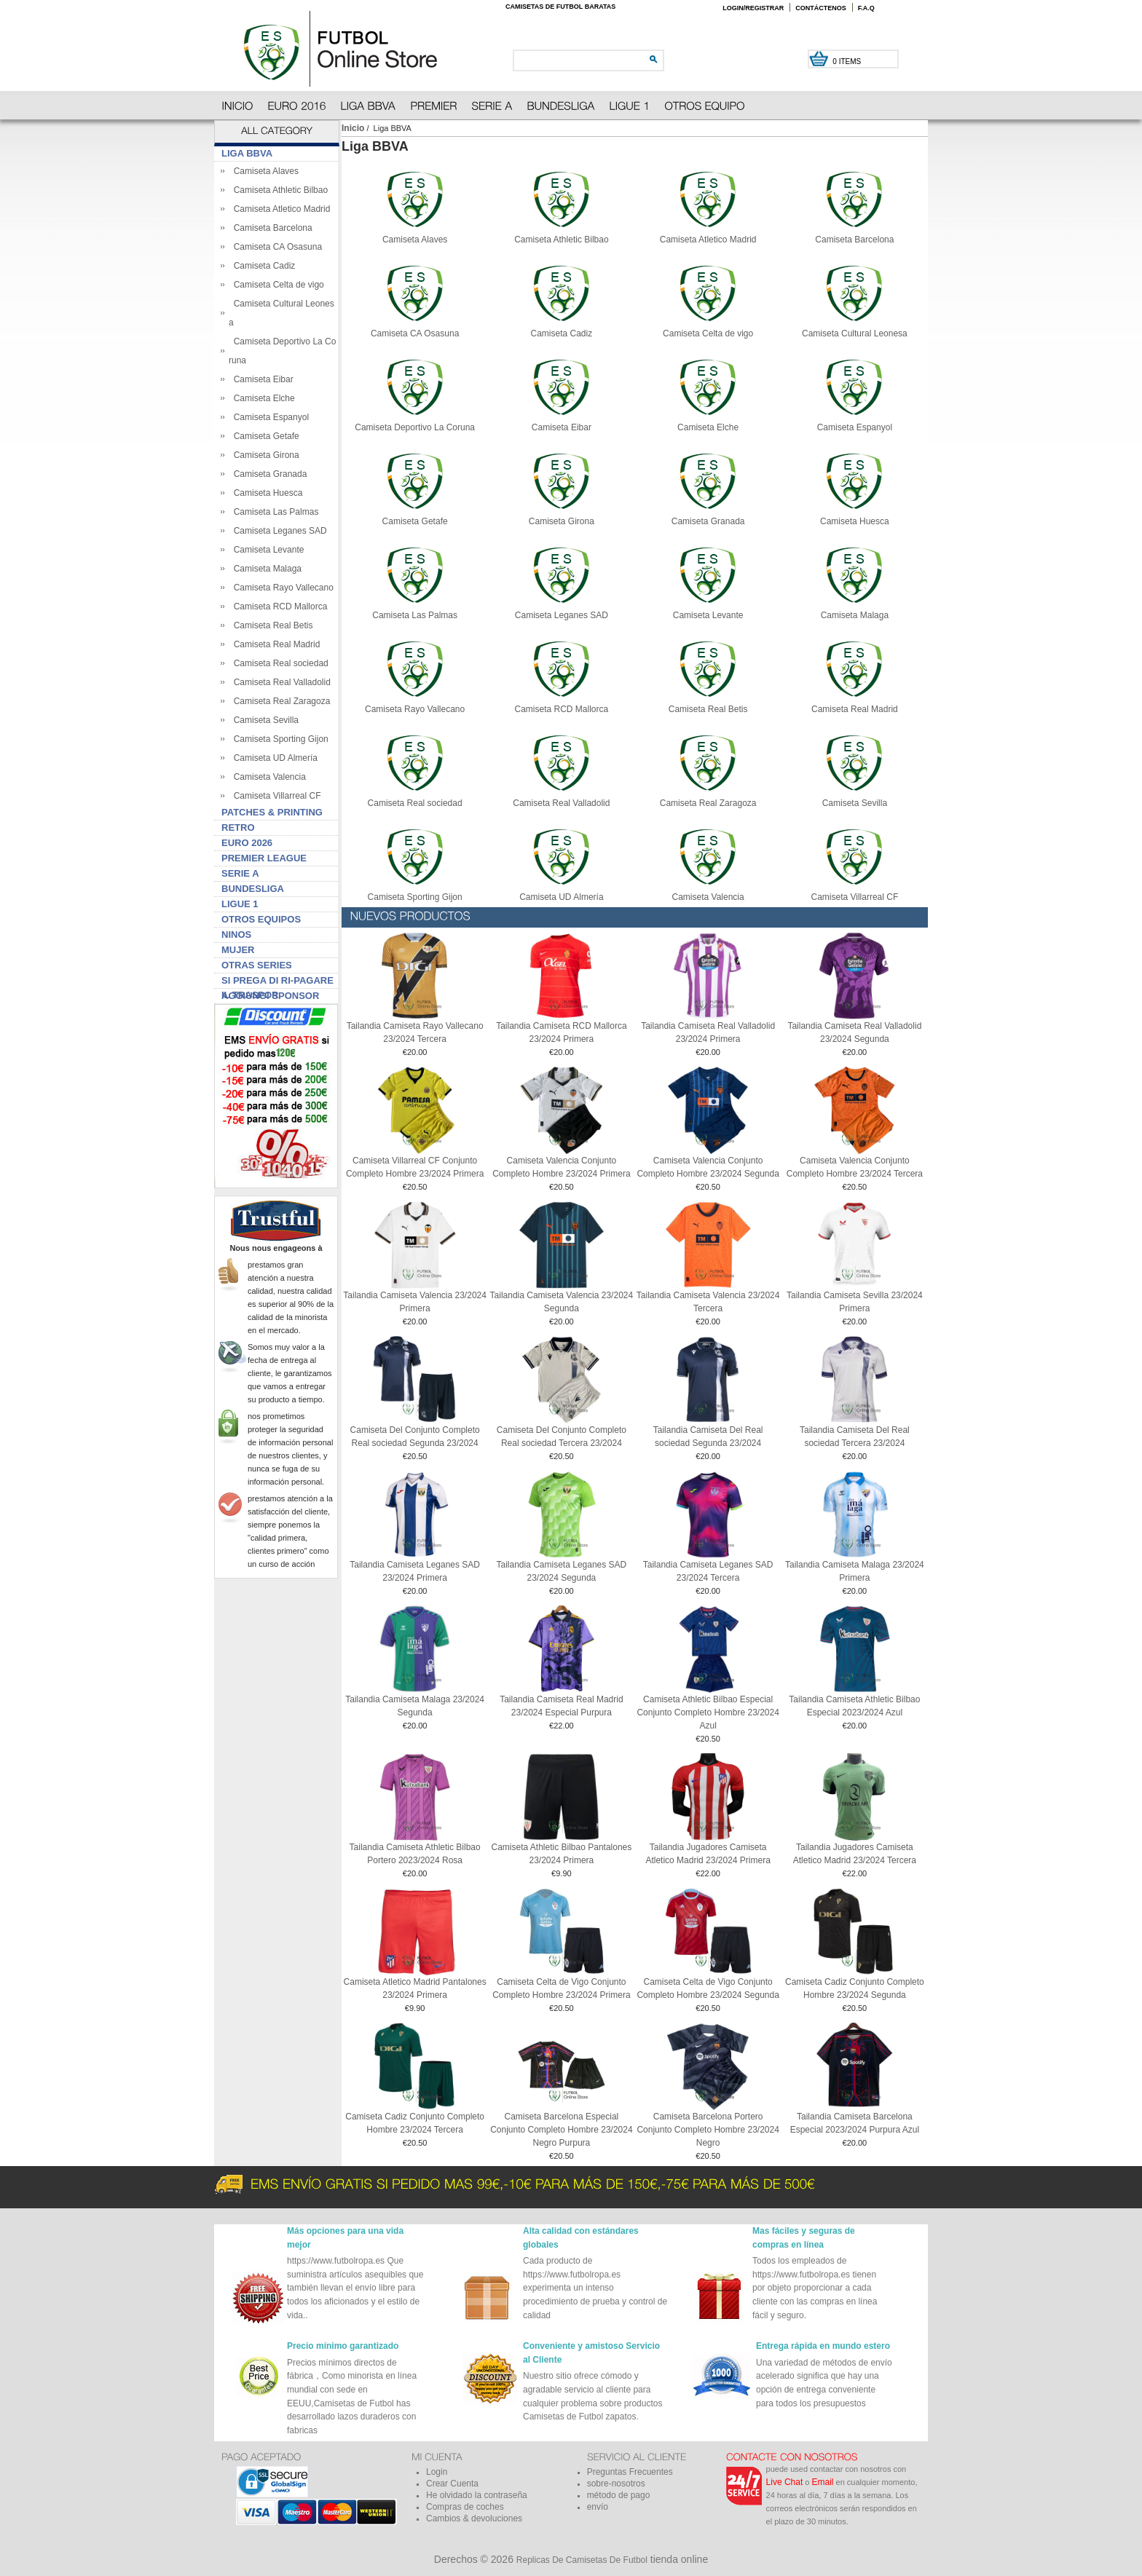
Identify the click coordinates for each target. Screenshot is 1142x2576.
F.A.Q (866, 8)
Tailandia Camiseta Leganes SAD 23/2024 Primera (415, 1571)
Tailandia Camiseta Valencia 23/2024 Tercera (708, 1301)
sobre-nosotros (616, 2483)
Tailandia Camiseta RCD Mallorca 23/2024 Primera (561, 1032)
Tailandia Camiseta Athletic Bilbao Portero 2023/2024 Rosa (415, 1853)
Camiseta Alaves (264, 171)
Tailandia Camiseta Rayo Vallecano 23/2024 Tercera (415, 1032)
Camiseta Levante (266, 550)
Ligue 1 (240, 903)
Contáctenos (820, 8)
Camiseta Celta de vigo (276, 285)
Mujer (238, 949)
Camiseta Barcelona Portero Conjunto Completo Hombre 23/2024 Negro (708, 2129)
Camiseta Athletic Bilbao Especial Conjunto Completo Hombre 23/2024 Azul (708, 1712)
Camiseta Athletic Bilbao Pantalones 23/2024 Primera (561, 1853)
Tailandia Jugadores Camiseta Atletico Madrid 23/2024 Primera (707, 1853)
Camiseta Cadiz (262, 266)
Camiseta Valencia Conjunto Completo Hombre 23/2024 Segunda (708, 1167)
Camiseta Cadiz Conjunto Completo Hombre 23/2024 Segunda (854, 1988)
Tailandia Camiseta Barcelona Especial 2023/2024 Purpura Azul (854, 2123)
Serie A (240, 873)
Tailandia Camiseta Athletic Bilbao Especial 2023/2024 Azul (854, 1706)
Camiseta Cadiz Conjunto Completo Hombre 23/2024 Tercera (414, 2123)
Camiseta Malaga (265, 569)
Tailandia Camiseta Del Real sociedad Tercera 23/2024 (855, 1436)
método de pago (618, 2495)
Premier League (264, 858)
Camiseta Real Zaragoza (279, 701)
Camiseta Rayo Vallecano (281, 587)
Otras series (256, 965)
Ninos (236, 934)
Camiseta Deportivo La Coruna (415, 422)
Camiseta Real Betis (270, 625)
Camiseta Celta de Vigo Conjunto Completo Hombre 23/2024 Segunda (708, 1988)
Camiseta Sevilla (264, 720)
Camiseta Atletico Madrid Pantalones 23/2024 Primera (415, 1988)
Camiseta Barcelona (270, 228)
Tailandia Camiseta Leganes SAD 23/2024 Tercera (708, 1571)
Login (436, 2472)
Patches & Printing (272, 812)
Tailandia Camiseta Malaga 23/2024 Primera (854, 1571)
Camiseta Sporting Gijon (278, 739)
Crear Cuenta (452, 2483)
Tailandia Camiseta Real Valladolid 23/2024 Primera (708, 1032)
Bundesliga (252, 888)
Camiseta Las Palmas (273, 512)
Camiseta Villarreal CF (274, 796)
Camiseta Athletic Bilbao (278, 190)
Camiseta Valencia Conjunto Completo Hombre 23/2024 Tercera (855, 1167)
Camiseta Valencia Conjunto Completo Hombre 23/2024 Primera (561, 1167)
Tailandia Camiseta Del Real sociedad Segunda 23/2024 (708, 1436)
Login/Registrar (753, 8)
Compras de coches (465, 2507)
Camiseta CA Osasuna (275, 247)
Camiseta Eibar (261, 379)
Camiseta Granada (268, 474)
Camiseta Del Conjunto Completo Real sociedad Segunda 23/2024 (415, 1436)
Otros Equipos (261, 919)
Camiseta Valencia (267, 777)
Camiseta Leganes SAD (278, 531)
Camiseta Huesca (265, 493)
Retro (238, 827)
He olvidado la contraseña (476, 2495)
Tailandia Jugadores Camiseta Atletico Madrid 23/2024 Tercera (854, 1853)
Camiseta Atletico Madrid (279, 209)
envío (597, 2507)
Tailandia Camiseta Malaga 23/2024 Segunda (414, 1706)
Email (823, 2482)
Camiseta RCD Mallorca (278, 606)
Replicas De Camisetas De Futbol (581, 2560)
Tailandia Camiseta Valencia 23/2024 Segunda (562, 1301)
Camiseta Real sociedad (278, 663)
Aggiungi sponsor (270, 995)
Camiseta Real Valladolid (280, 682)
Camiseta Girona (264, 455)
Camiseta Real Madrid (274, 644)
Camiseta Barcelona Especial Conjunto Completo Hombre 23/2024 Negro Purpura (561, 2129)
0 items (847, 62)
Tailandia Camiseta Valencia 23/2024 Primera (415, 1301)
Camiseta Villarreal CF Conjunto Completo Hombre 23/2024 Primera (415, 1167)
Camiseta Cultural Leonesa (854, 329)
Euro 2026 (246, 842)
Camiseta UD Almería (273, 758)
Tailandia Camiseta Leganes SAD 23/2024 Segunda (561, 1571)
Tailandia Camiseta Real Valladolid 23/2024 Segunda (854, 1032)
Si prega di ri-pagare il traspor (277, 982)
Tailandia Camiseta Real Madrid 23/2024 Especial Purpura (561, 1706)
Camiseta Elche (262, 398)
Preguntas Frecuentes (630, 2472)
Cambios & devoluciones (474, 2518)
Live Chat (784, 2482)
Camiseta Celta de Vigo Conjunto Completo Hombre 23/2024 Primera (561, 1988)
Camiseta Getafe (264, 436)
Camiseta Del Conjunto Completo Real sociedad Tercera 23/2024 (561, 1436)
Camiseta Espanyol (269, 417)
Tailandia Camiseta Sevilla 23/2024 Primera (855, 1301)
